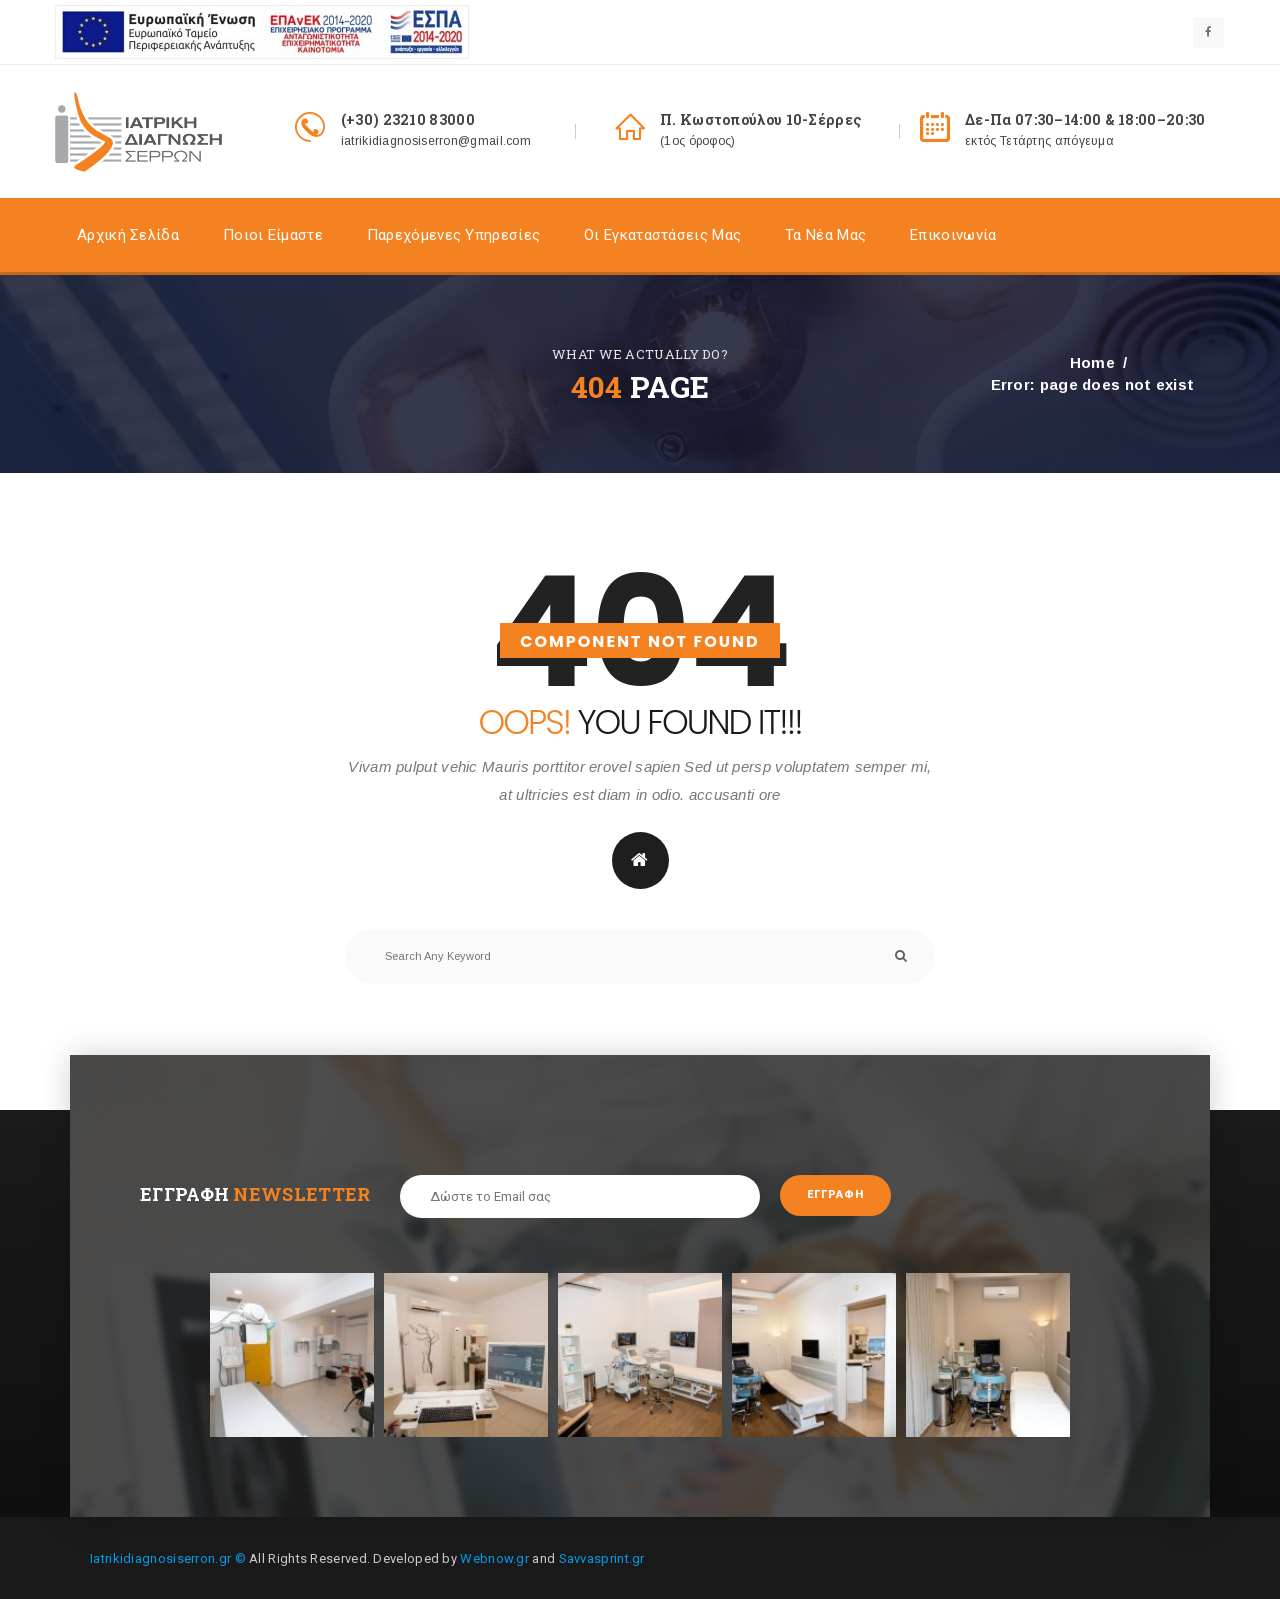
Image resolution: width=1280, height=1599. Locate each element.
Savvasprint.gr (602, 1556)
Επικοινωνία (953, 236)
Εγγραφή (848, 1197)
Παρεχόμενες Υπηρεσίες (453, 236)
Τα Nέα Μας (825, 236)
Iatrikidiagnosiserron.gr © (168, 1556)
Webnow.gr (494, 1556)
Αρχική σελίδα (128, 236)
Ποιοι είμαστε (273, 236)
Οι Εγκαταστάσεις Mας (662, 236)
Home (1092, 362)
